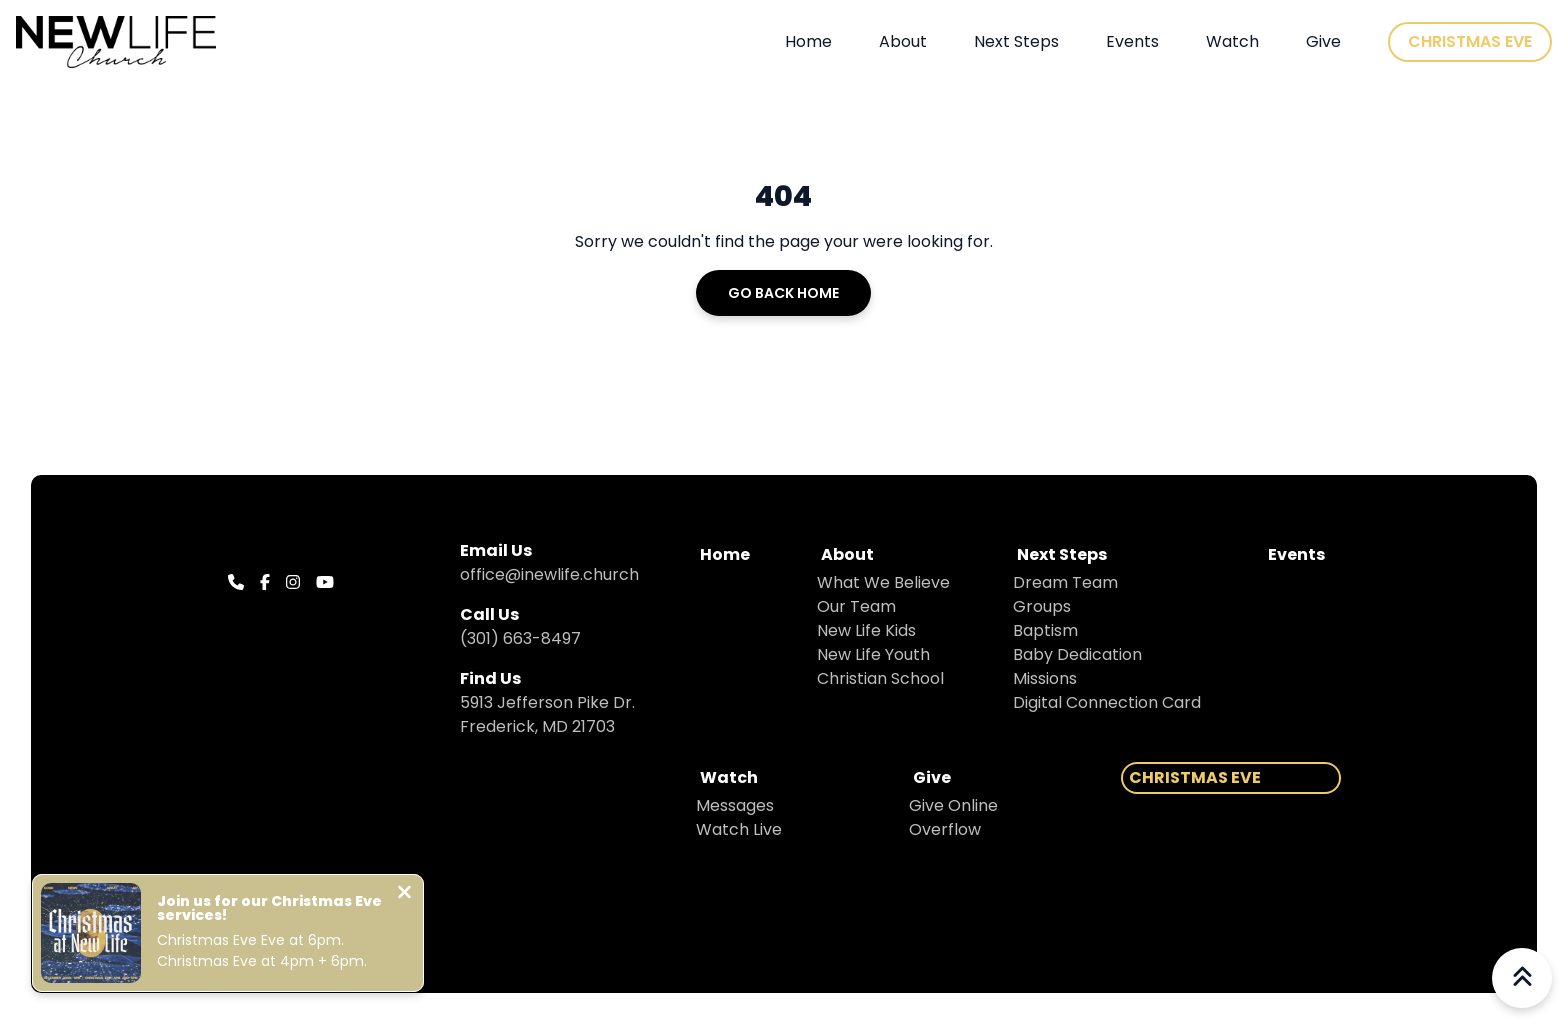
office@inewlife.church (549, 574)
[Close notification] (404, 894)
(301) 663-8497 (520, 638)
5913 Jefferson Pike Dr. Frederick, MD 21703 (547, 714)
